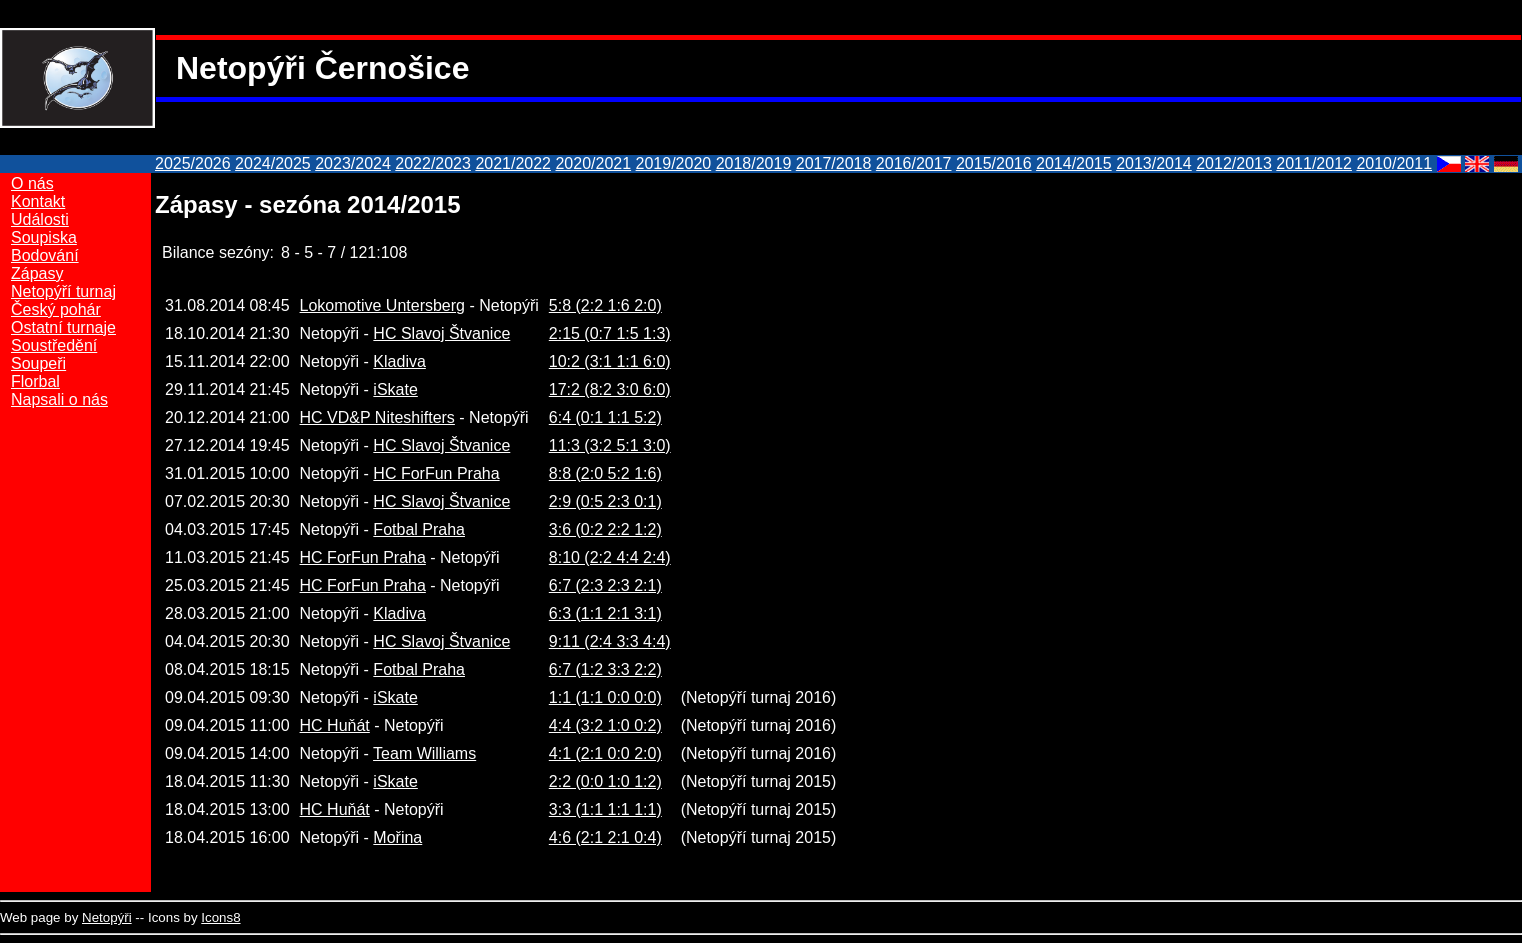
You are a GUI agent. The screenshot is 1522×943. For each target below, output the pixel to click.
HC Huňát (335, 725)
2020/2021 (593, 163)
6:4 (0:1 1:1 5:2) (605, 417)
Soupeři (38, 363)
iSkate (395, 389)
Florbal (35, 381)
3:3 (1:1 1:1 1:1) (605, 809)
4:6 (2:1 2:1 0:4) (605, 837)
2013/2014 (1154, 163)
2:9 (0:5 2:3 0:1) (605, 501)
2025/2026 (193, 163)
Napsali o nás (59, 399)
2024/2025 (273, 163)
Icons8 (220, 917)
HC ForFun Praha (436, 473)
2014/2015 (1074, 163)
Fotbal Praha (419, 529)
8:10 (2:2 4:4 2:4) (610, 557)
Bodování (45, 255)
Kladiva (399, 361)
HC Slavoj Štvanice (441, 333)
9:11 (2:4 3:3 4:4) (610, 641)
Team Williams (424, 753)
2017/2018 (834, 163)
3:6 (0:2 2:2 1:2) (605, 529)
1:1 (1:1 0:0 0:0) (605, 697)
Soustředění (54, 345)
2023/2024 (353, 163)
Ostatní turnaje (63, 327)
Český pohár (56, 309)
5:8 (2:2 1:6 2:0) (605, 305)
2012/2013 (1234, 163)
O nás (32, 183)
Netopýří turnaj (63, 291)
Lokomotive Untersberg (382, 305)
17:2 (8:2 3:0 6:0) (610, 389)
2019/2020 (674, 163)
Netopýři (107, 917)
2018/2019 (754, 163)
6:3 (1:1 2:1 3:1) (605, 613)
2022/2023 (433, 163)
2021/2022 (513, 163)
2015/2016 (994, 163)
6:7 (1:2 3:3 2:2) (605, 669)
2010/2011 (1394, 163)
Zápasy (37, 273)
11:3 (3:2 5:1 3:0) (610, 445)
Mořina (397, 837)
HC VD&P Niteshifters (377, 417)
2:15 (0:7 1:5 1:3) (610, 333)
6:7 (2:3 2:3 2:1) (605, 585)
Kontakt (38, 201)
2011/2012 (1314, 163)
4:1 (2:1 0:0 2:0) (605, 753)
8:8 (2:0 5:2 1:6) (605, 473)
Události (40, 219)
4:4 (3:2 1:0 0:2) (605, 725)
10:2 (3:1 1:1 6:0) (610, 361)
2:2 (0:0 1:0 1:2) (605, 781)
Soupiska (44, 237)
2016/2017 (914, 163)
